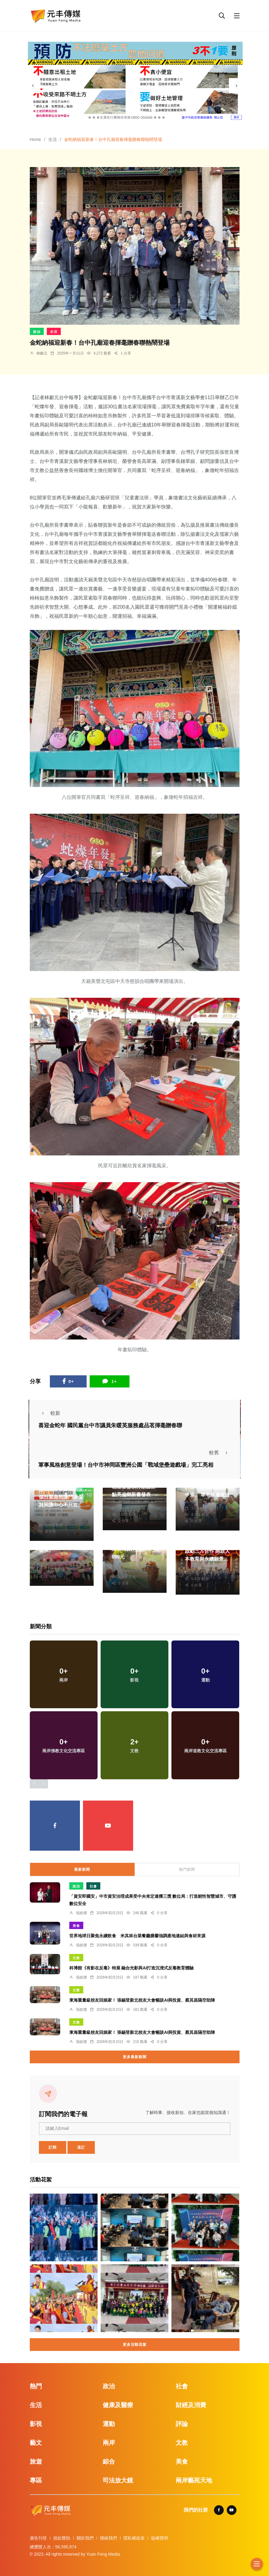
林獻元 (41, 353)
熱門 (36, 2386)
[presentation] (32, 85)
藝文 (36, 2442)
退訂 (81, 2147)
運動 (109, 2423)
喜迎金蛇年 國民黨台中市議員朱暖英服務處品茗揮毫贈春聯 (110, 1425)
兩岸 (109, 2442)
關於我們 (85, 2538)
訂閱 (53, 2147)
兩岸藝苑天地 (194, 2480)
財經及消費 (191, 2405)
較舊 (220, 1452)
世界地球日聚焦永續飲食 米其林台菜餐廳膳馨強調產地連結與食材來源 (137, 1935)
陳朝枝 (196, 1502)
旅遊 (36, 2461)
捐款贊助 (61, 2538)
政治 (36, 332)
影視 (36, 2423)
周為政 (51, 1557)
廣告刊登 (38, 2538)
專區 (36, 2480)
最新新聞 (82, 1869)
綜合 (109, 2461)
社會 (93, 1886)
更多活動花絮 (135, 2344)
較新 (49, 1413)
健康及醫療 (118, 2405)
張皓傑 (81, 1913)
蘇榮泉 (51, 1512)
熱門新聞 (187, 1869)
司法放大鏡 (118, 2480)
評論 (182, 2423)
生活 (52, 139)
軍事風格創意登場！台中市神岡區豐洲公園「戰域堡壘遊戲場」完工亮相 (125, 1465)
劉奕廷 (124, 1502)
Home (35, 139)
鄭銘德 (124, 1564)
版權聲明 (159, 2538)
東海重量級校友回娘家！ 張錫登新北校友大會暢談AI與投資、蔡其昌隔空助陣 (142, 2000)
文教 (76, 1958)
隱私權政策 (134, 2538)
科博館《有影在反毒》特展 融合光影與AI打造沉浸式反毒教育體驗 (131, 1967)
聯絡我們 (108, 2538)
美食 (76, 1926)
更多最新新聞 (135, 2057)
